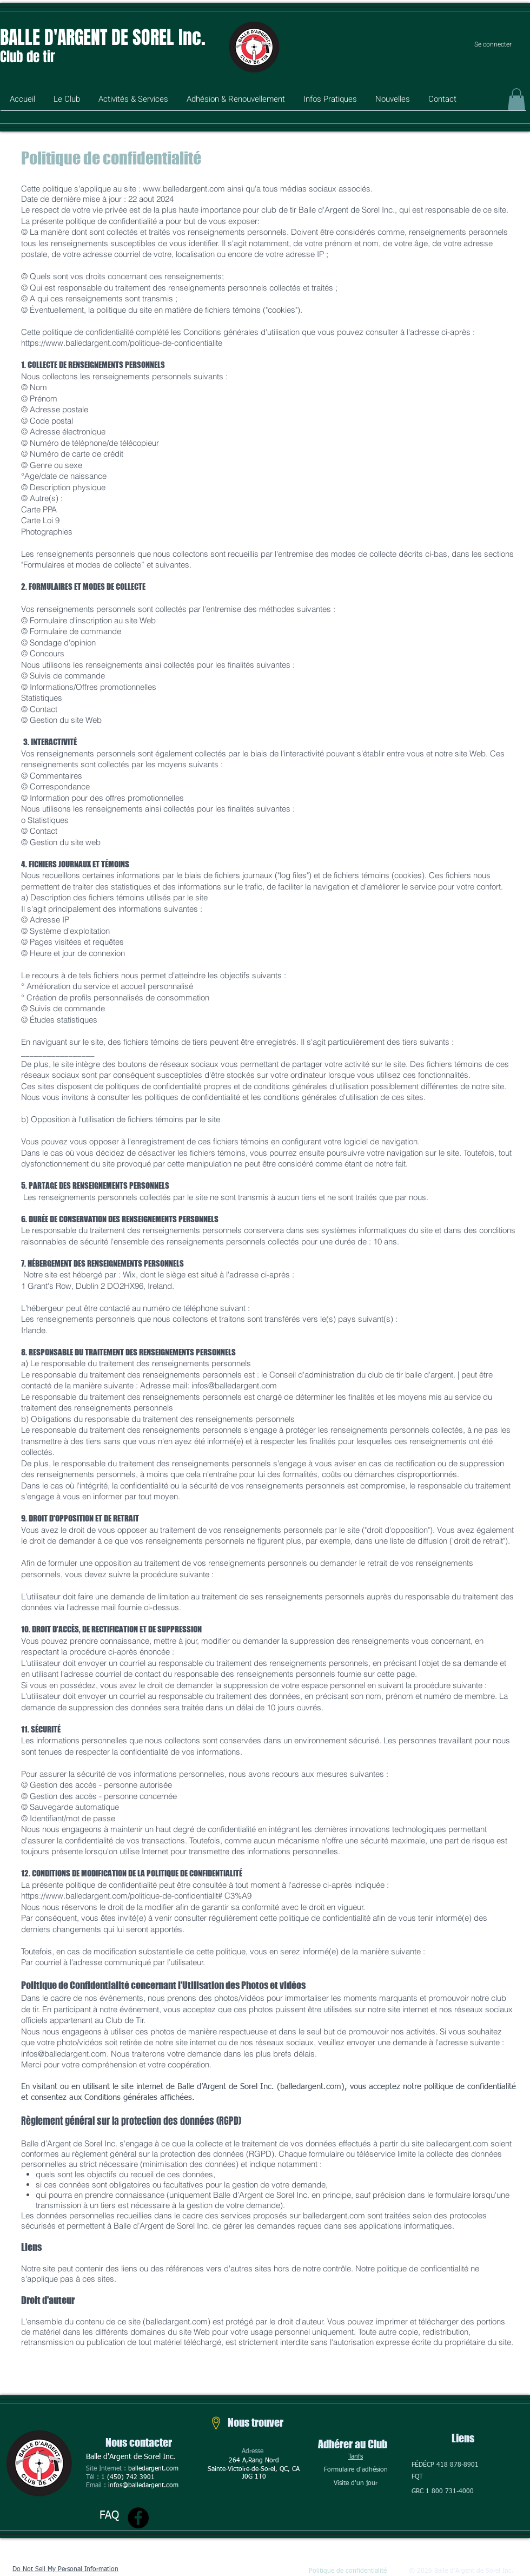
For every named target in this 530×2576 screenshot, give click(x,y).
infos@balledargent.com (234, 1385)
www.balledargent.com (184, 188)
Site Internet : (107, 2469)
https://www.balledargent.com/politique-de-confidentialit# (121, 1895)
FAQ (109, 2515)
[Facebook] (138, 2517)
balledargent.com (153, 2469)
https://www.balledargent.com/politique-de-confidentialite (121, 343)
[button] (66, 102)
